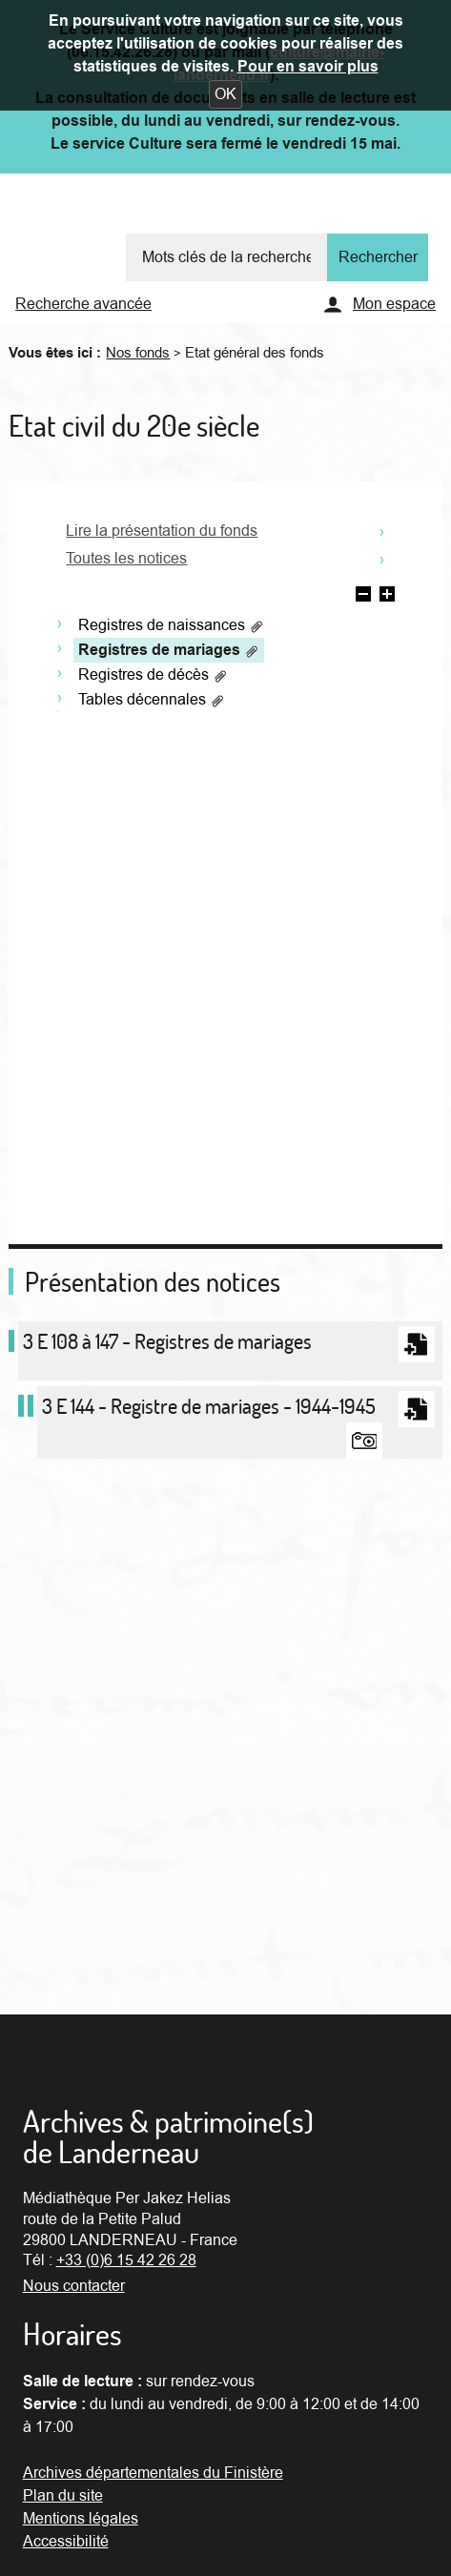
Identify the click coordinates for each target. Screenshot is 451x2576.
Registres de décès (153, 674)
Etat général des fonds (254, 352)
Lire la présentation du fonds (161, 531)
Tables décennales (151, 699)
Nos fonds (138, 352)
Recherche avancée (83, 304)
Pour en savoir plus (308, 66)
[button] (225, 94)
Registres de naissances (171, 625)
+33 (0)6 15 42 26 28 (126, 2260)
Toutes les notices (126, 558)
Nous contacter (74, 2286)
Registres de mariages (168, 650)
